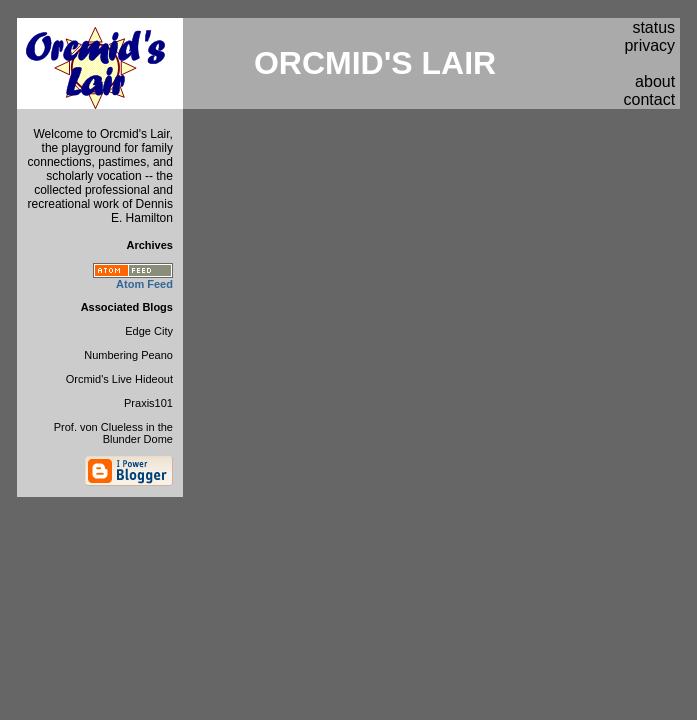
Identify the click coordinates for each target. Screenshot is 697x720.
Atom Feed (144, 284)
